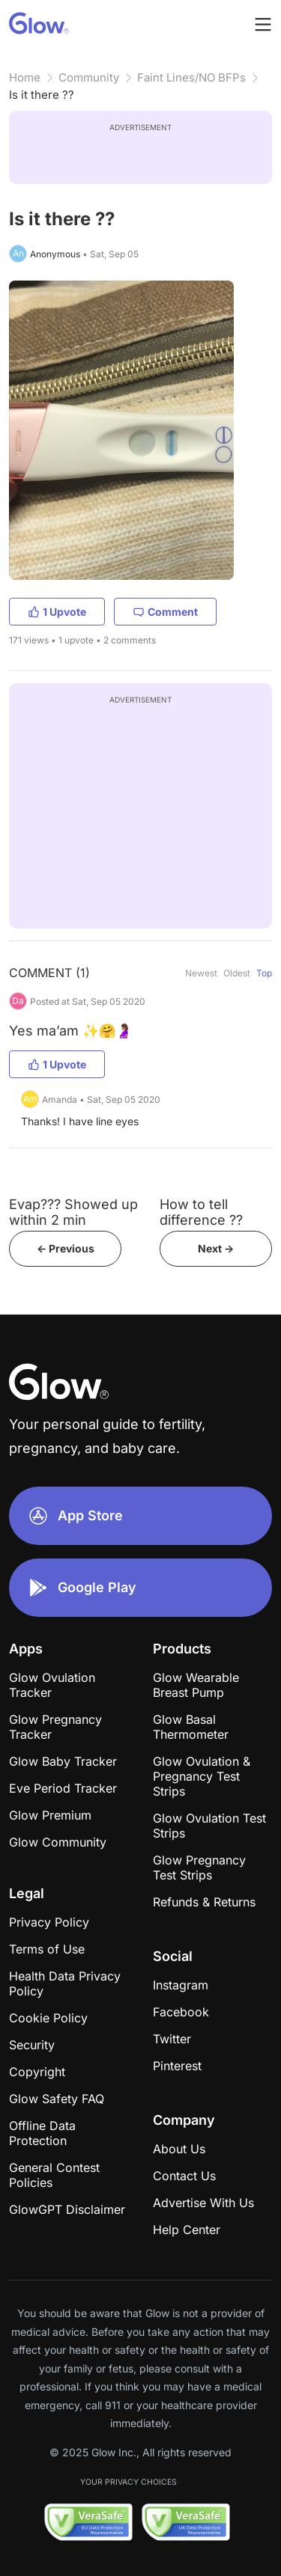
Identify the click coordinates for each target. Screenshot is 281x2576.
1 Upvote (57, 611)
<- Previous (65, 1248)
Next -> (216, 1248)
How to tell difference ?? (201, 1212)
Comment (165, 611)
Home (24, 77)
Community (88, 77)
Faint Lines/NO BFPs (191, 77)
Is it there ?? (41, 95)
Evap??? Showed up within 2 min (73, 1212)
